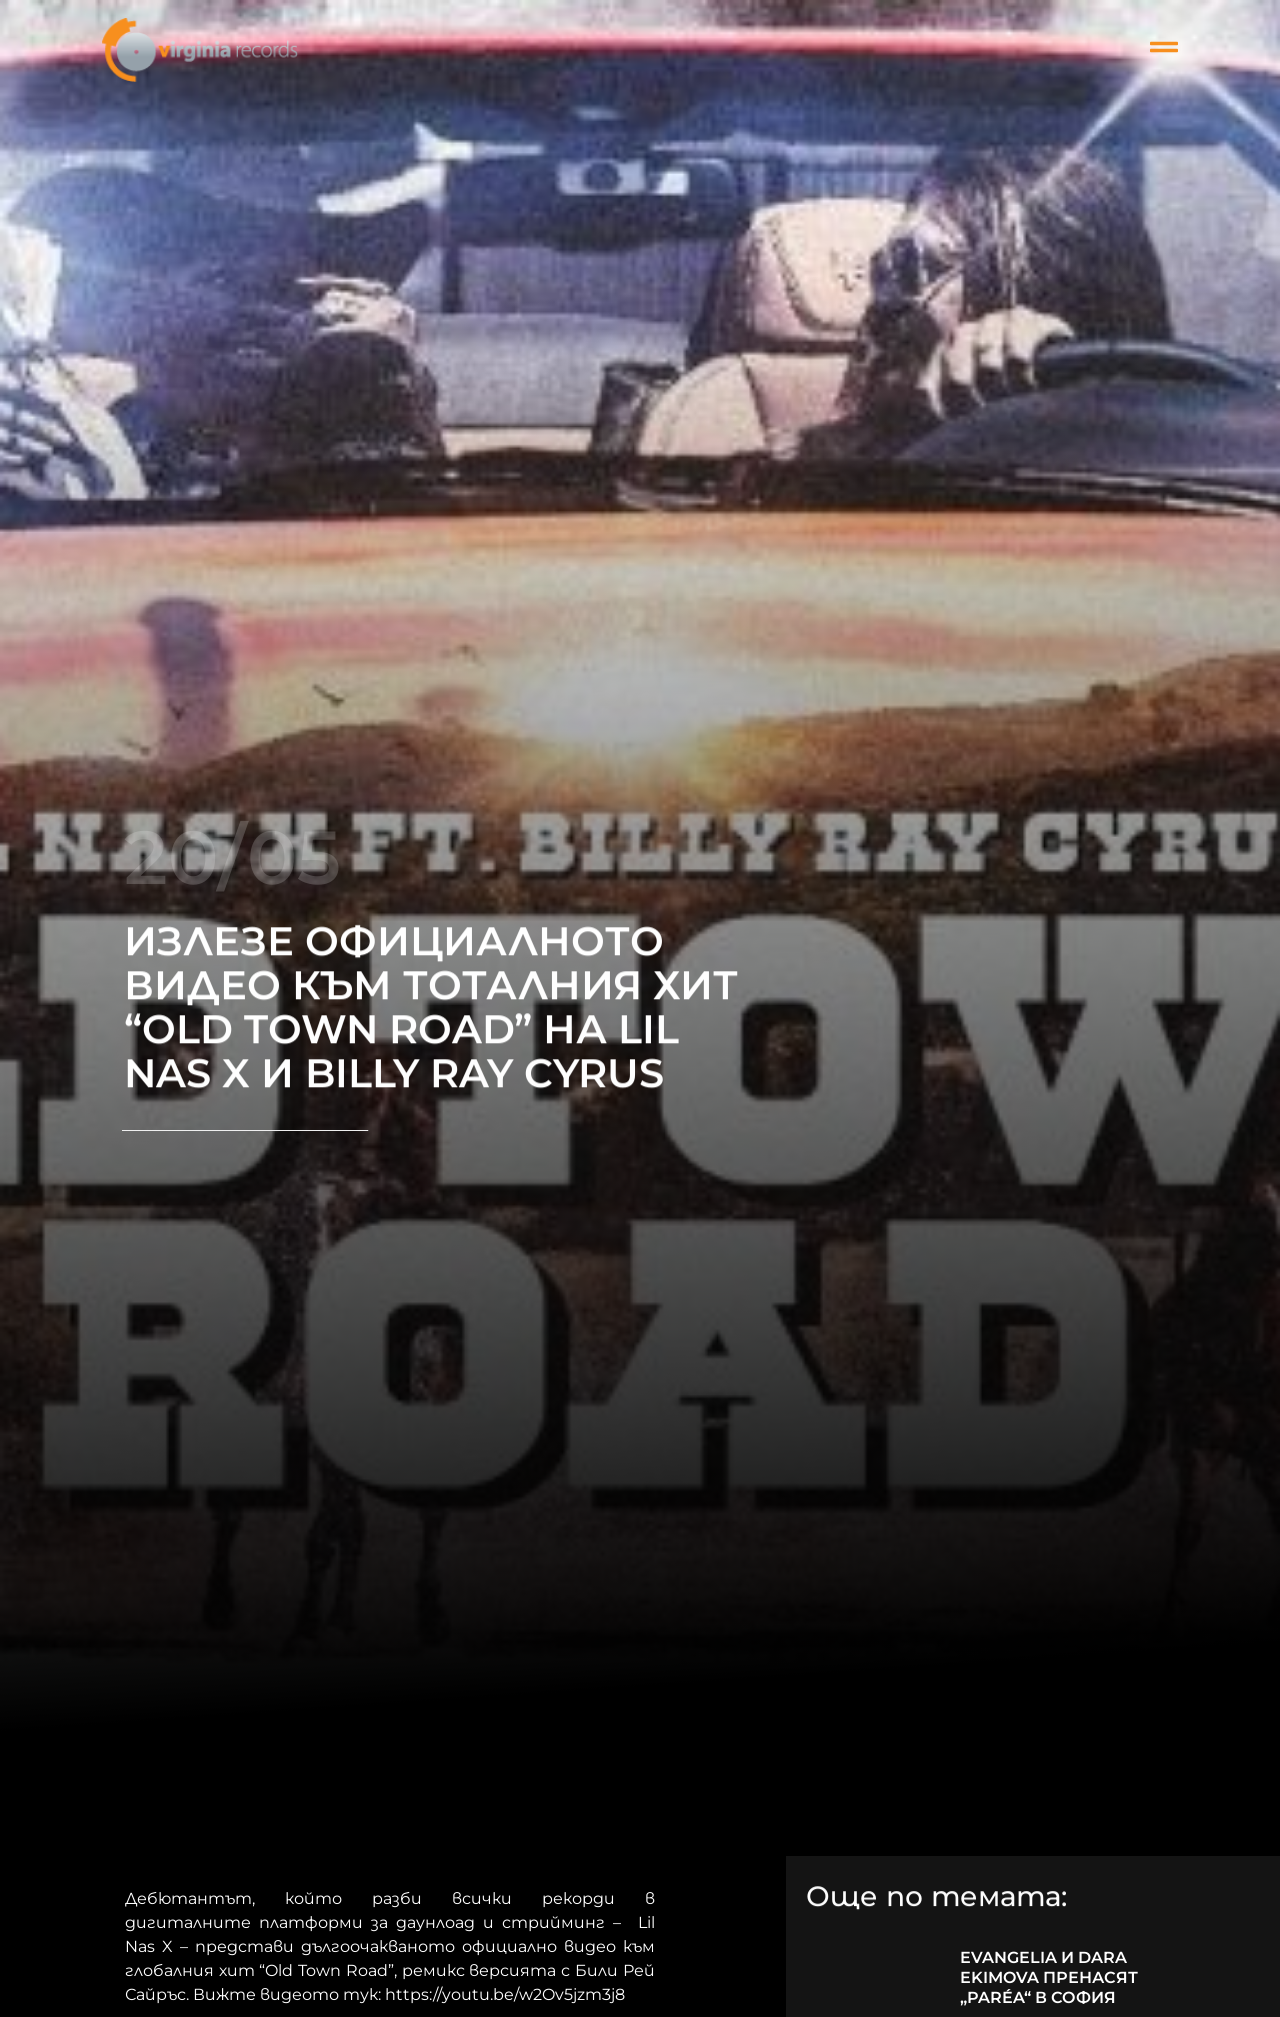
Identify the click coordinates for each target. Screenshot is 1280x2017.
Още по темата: (936, 1898)
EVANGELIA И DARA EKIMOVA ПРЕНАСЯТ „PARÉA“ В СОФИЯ (1049, 1977)
